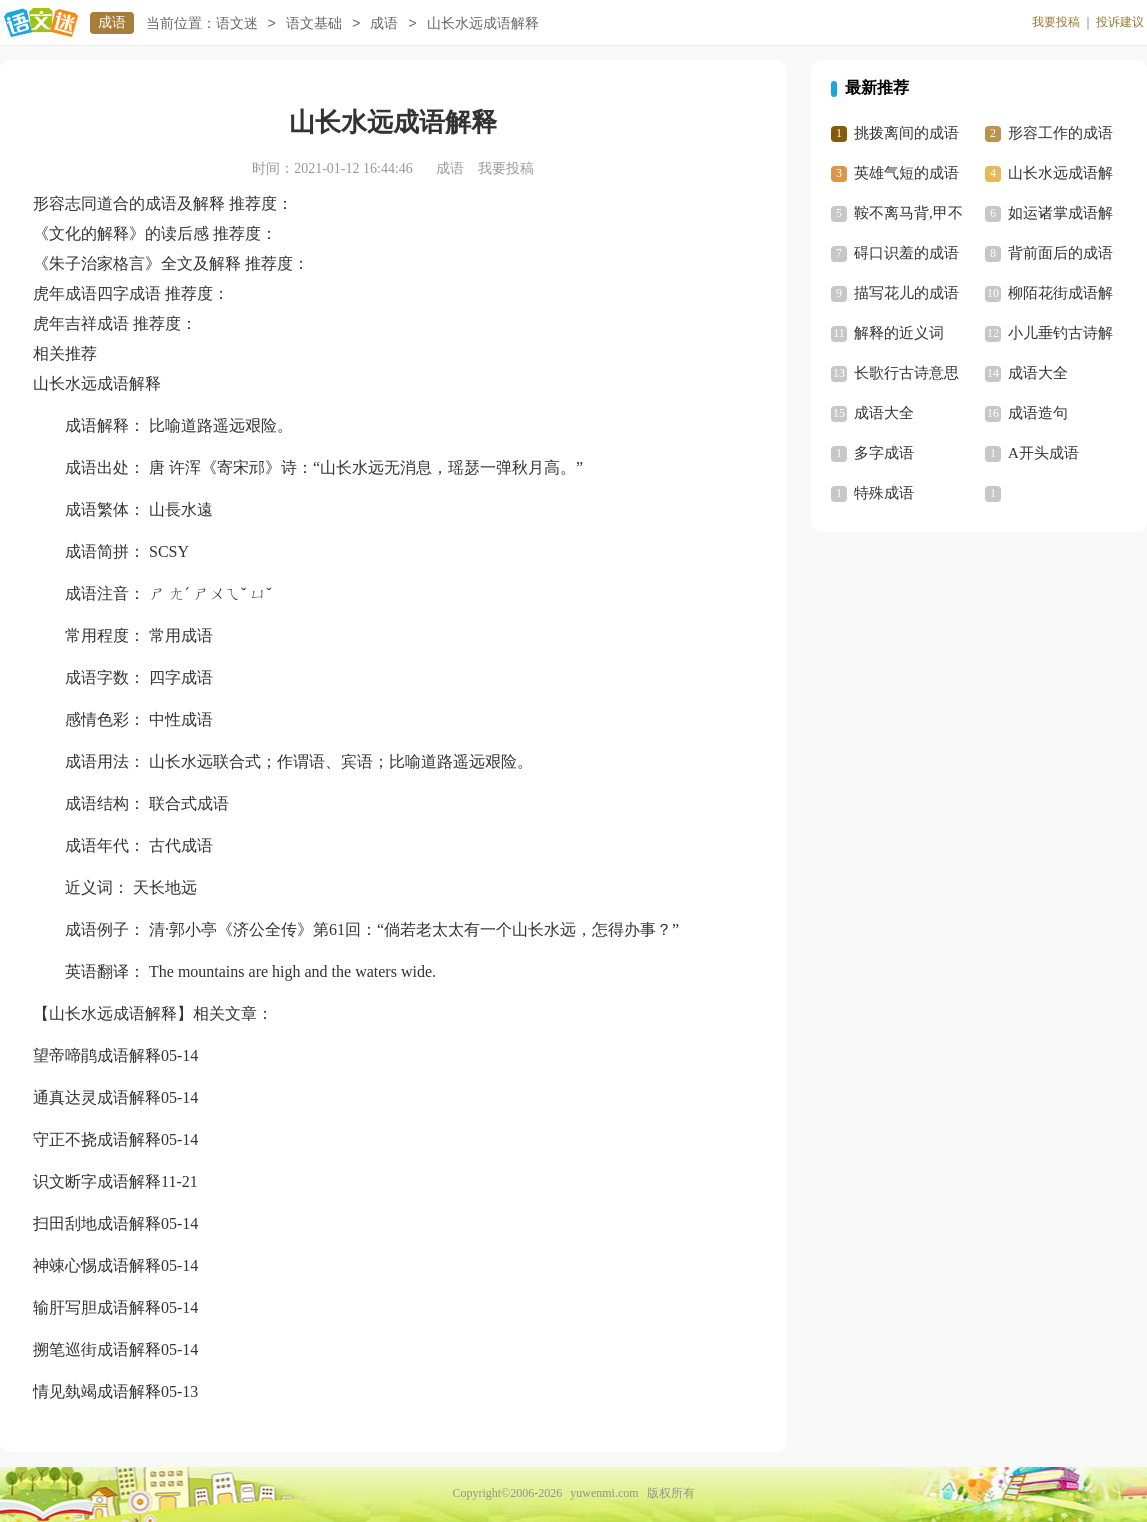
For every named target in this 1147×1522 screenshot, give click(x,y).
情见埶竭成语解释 (97, 1391)
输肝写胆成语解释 (97, 1307)
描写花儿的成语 (906, 293)
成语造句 (1038, 413)
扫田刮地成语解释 (97, 1223)
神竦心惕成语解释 (97, 1265)
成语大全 (1038, 373)
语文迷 (237, 23)
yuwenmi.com (604, 1493)
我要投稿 (1056, 22)
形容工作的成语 (1060, 133)
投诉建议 (1120, 22)
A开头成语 (1043, 453)
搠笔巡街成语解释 (97, 1349)
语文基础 (314, 23)
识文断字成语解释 (97, 1181)
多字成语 (884, 453)
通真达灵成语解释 (97, 1097)
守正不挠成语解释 (97, 1139)
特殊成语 (884, 493)
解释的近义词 (899, 333)
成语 (112, 22)
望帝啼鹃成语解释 (97, 1055)
